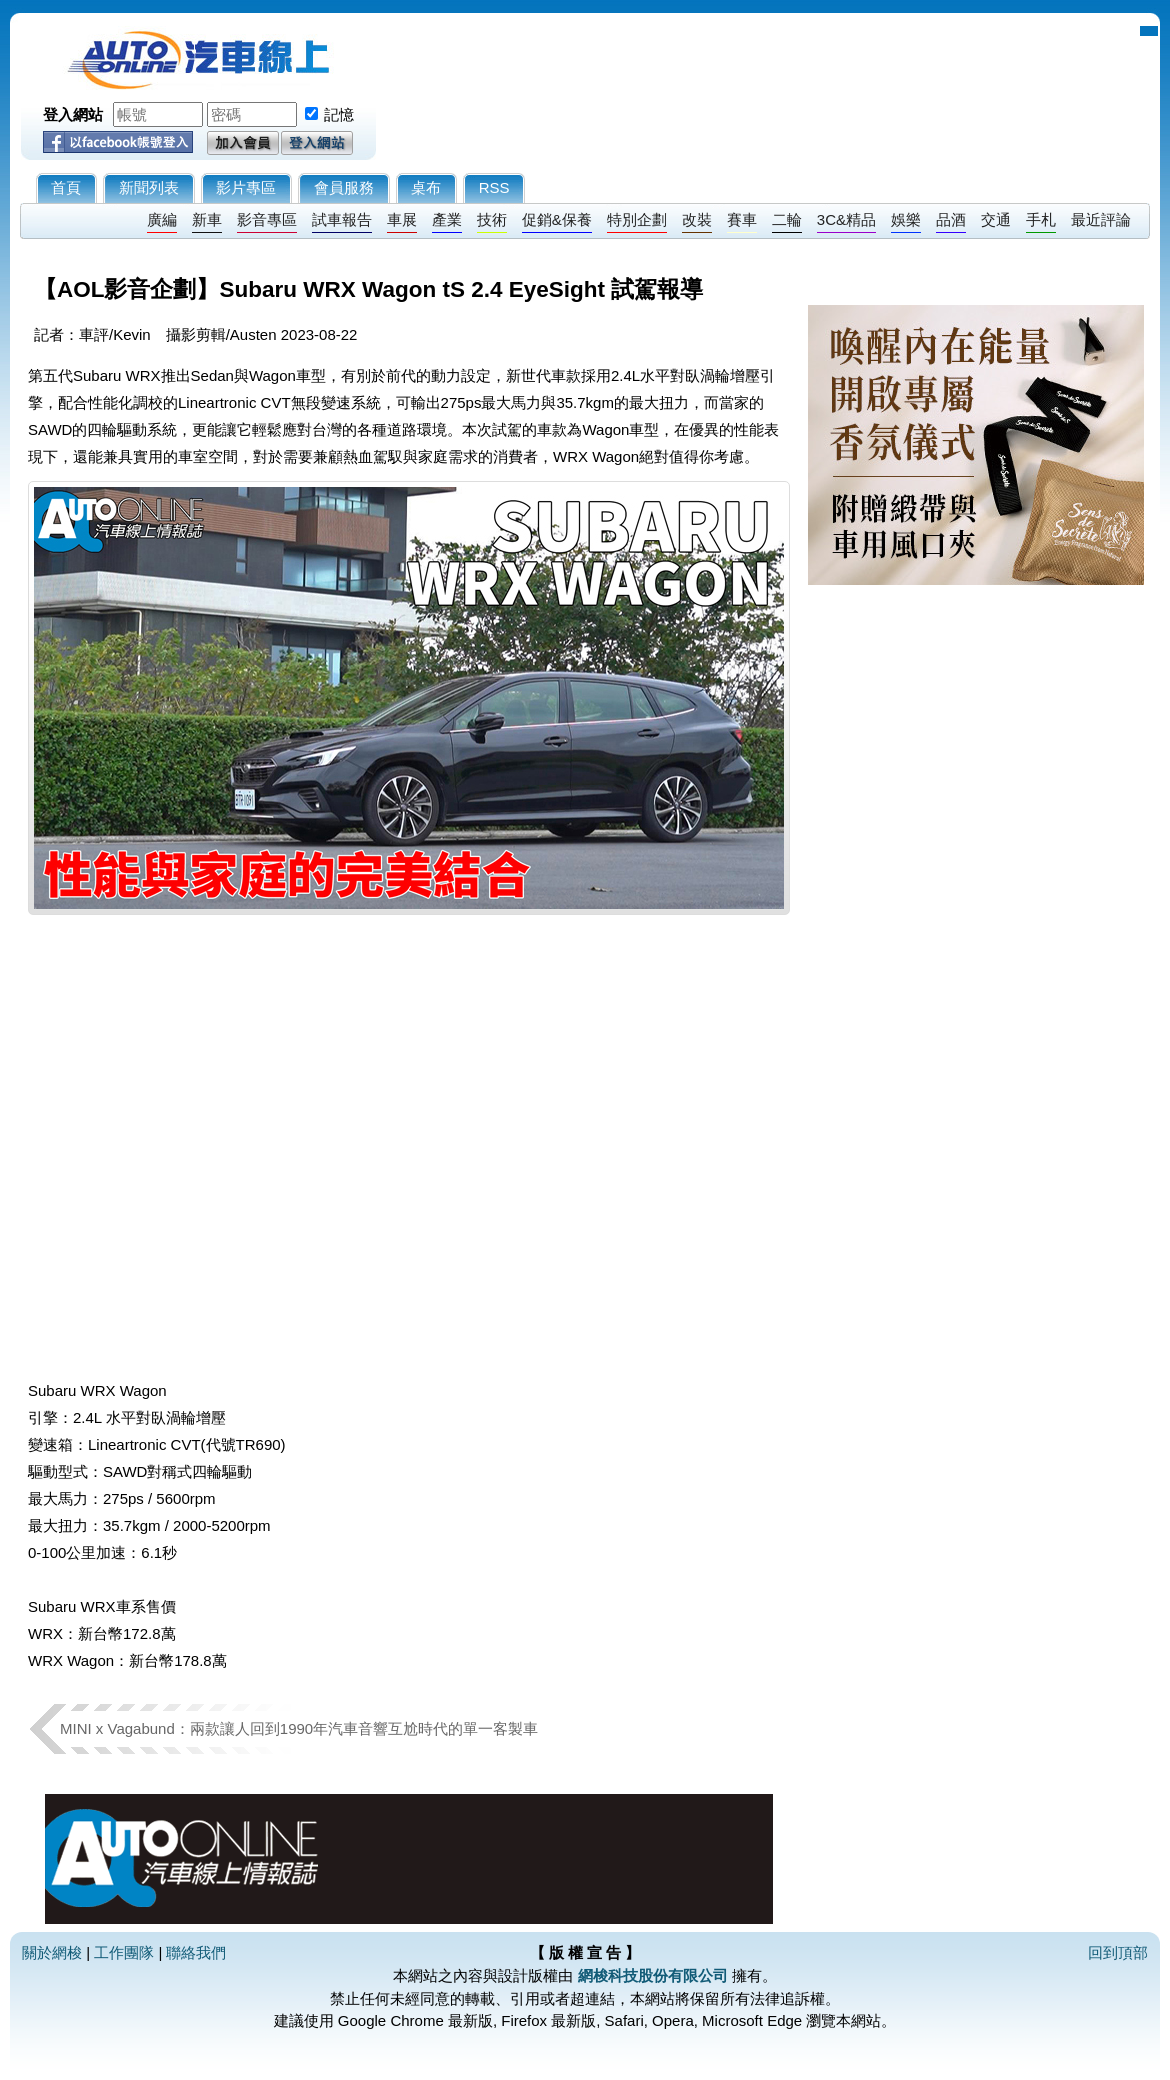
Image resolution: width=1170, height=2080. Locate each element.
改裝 (697, 219)
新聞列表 (149, 187)
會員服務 (344, 187)
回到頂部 (1118, 1952)
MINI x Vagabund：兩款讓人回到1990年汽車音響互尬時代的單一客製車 (299, 1728)
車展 (402, 219)
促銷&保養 (557, 219)
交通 (996, 219)
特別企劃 (637, 219)
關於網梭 (52, 1952)
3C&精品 (846, 219)
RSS (494, 187)
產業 (447, 219)
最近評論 (1101, 219)
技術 (492, 219)
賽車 (742, 219)
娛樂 (906, 219)
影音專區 (267, 219)
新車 (207, 219)
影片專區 (246, 187)
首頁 (66, 187)
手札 (1041, 219)
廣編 (162, 219)
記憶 (339, 114)
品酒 (951, 219)
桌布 (426, 187)
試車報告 (342, 219)
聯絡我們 (196, 1952)
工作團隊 (124, 1952)
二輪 (787, 219)
